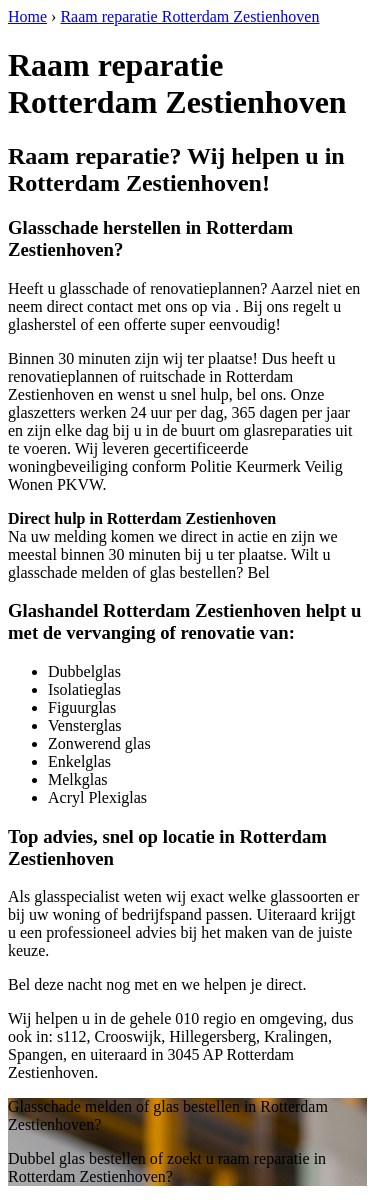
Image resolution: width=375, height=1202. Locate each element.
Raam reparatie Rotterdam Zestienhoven (189, 16)
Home (27, 16)
